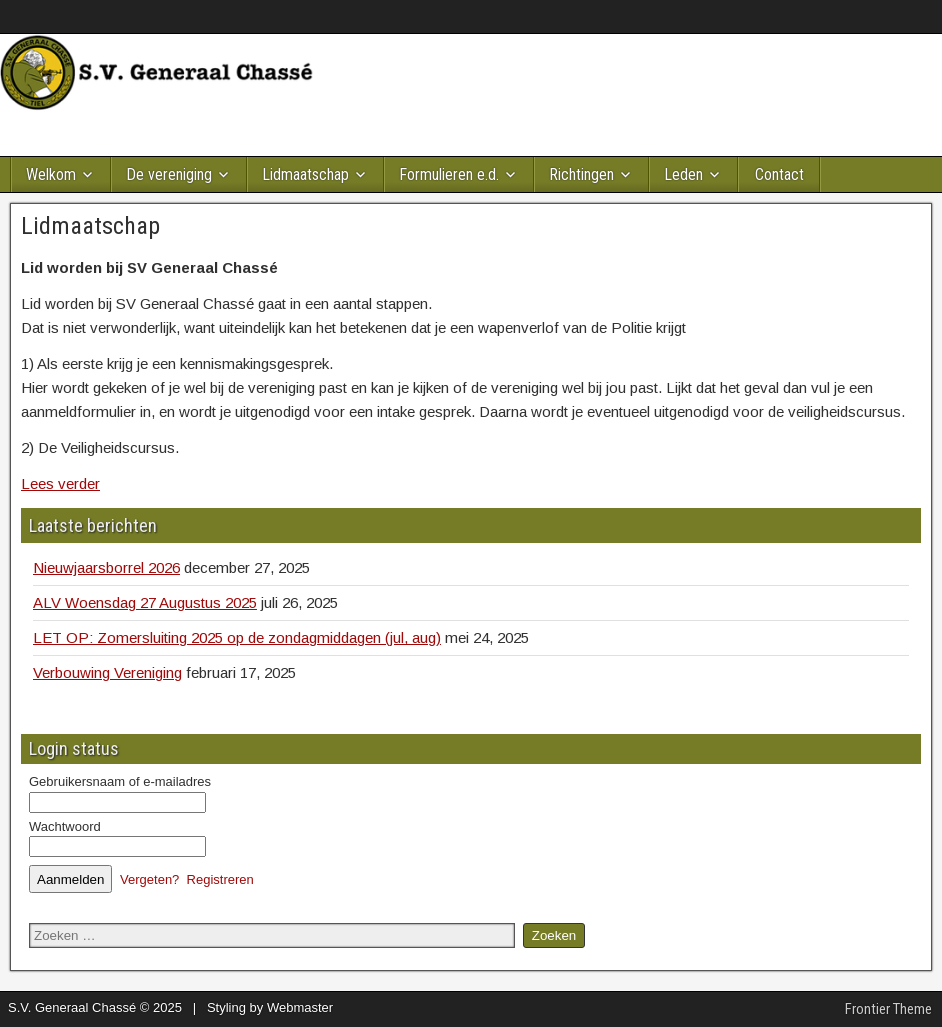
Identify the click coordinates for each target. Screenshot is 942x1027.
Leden (683, 174)
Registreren (220, 879)
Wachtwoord (65, 826)
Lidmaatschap (305, 174)
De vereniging (169, 174)
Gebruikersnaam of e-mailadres (120, 781)
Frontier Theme (888, 1009)
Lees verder (60, 483)
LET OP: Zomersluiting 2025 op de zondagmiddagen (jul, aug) (237, 637)
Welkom (51, 174)
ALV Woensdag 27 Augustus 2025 (145, 602)
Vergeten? (149, 879)
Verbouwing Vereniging (107, 672)
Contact (779, 174)
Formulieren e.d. (449, 174)
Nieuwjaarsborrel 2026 (106, 567)
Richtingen (581, 174)
